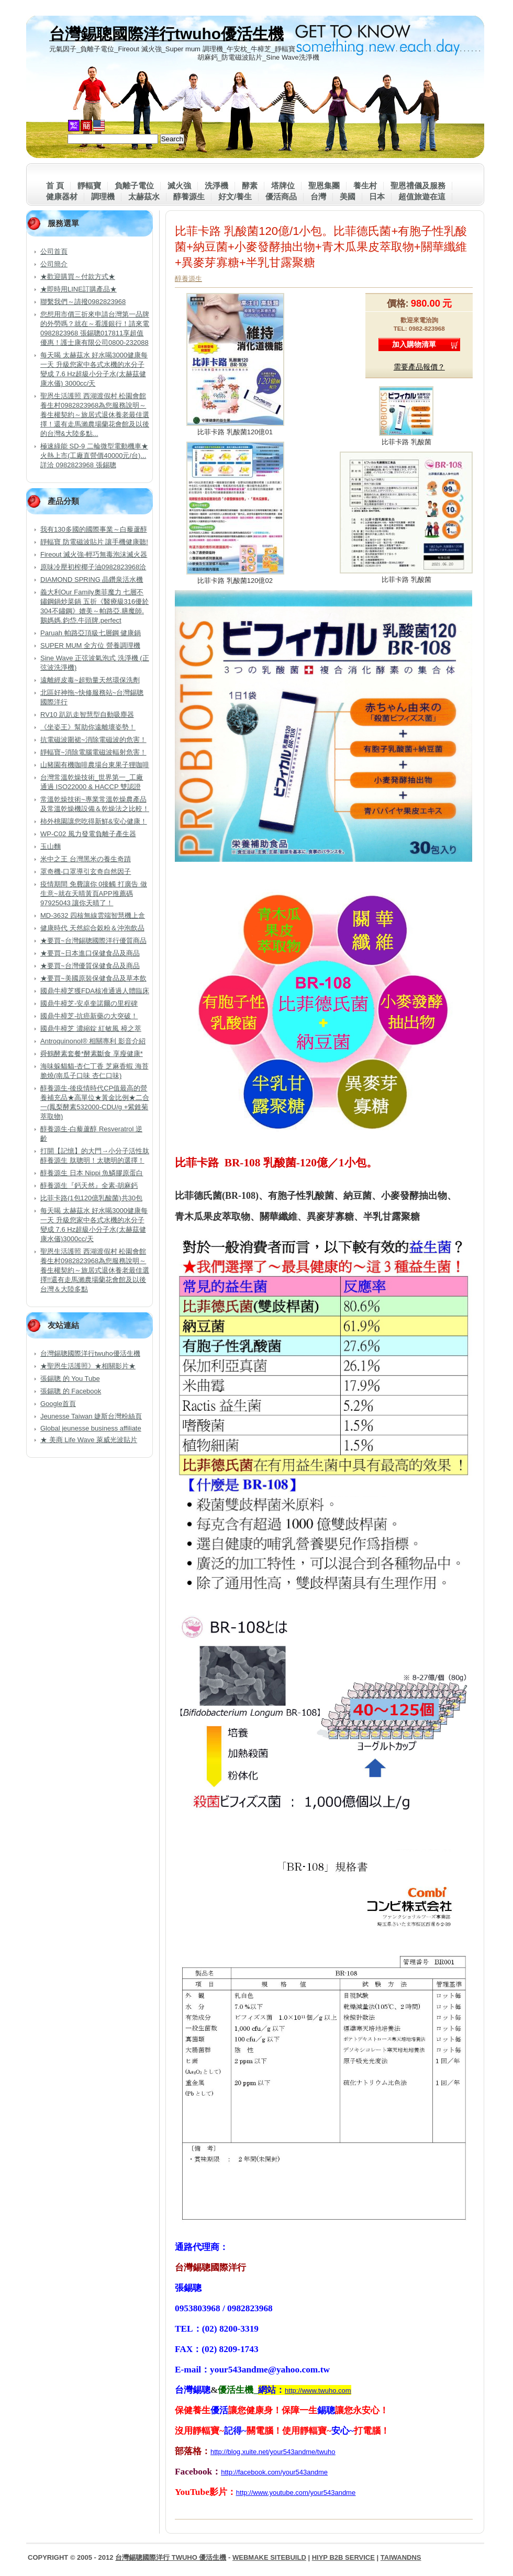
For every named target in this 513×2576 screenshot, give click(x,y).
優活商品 (281, 196)
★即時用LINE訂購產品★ (78, 289)
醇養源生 (189, 196)
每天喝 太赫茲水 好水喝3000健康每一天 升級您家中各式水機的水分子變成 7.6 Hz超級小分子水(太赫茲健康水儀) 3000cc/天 (94, 369)
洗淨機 (216, 185)
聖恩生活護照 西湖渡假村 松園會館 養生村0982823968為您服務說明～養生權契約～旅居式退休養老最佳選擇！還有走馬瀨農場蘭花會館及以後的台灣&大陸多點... (94, 414)
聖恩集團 (324, 185)
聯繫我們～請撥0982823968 (83, 302)
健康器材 (61, 196)
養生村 (365, 185)
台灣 (318, 196)
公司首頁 (54, 251)
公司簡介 (54, 264)
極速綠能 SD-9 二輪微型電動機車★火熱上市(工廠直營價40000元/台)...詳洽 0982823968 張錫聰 (94, 455)
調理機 (103, 196)
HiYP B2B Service (343, 2557)
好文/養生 (235, 196)
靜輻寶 (89, 185)
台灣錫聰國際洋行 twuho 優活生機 (170, 2557)
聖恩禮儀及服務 (418, 185)
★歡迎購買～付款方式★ (77, 276)
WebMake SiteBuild (269, 2557)
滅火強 (179, 185)
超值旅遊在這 (421, 196)
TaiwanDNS (401, 2557)
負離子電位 (134, 185)
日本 (377, 196)
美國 (347, 196)
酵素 (250, 185)
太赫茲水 (144, 196)
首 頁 (55, 185)
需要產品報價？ (419, 367)
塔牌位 (283, 185)
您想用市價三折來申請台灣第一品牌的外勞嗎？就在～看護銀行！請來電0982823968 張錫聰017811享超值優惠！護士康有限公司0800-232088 (94, 328)
